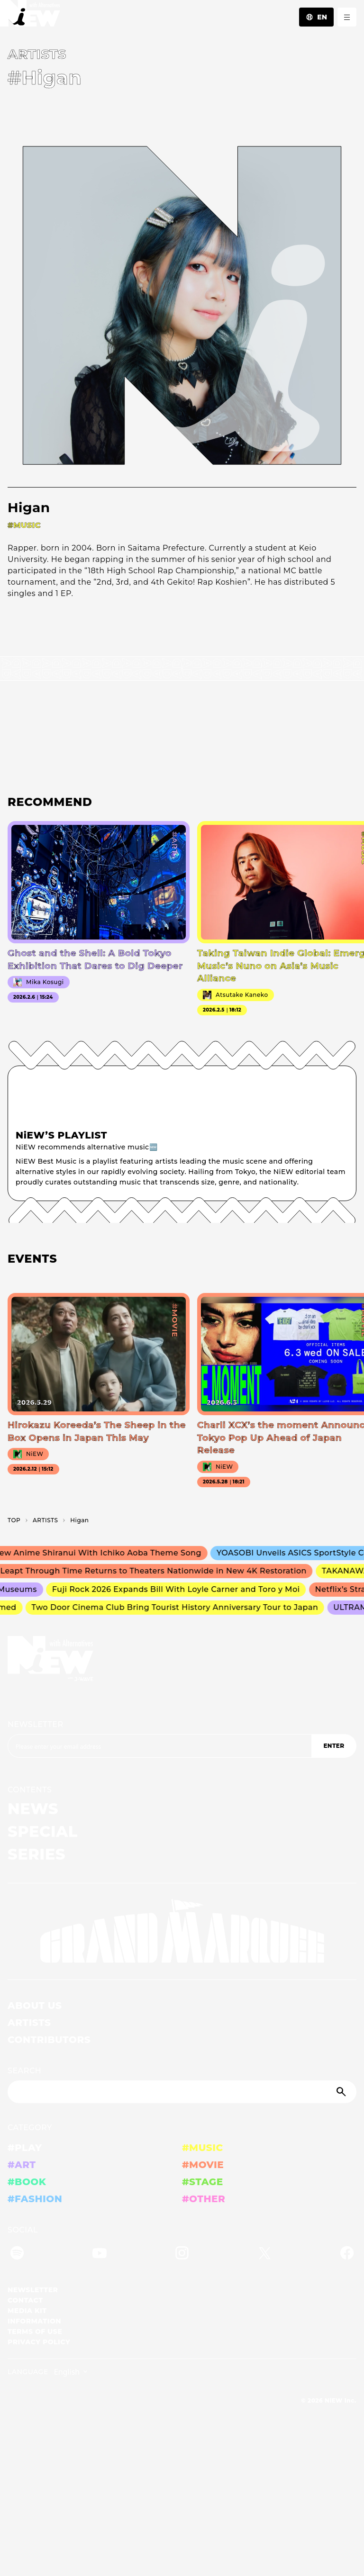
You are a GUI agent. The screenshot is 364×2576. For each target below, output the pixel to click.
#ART (22, 2164)
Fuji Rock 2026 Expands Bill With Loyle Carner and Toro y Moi (179, 1589)
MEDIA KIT (27, 2310)
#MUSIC (202, 2147)
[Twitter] (264, 2254)
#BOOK (27, 2181)
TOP (14, 1520)
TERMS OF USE (35, 2331)
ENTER (333, 1745)
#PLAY (25, 2147)
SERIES (36, 1854)
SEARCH (24, 2070)
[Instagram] (182, 2254)
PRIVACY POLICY (39, 2342)
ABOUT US (35, 2005)
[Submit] (342, 2091)
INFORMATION (34, 2321)
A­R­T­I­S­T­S (45, 1520)
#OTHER (203, 2199)
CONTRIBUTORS (49, 2039)
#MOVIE (203, 2164)
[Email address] (159, 1746)
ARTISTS (29, 2022)
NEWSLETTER (36, 1724)
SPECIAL (43, 1831)
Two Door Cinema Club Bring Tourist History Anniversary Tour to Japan (177, 1607)
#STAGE (202, 2181)
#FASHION (35, 2199)
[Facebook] (346, 2254)
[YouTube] (99, 2254)
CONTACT (25, 2300)
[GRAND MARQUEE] (182, 1931)
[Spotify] (17, 2254)
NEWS (33, 1808)
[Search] (182, 2091)
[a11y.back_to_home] (30, 16)
